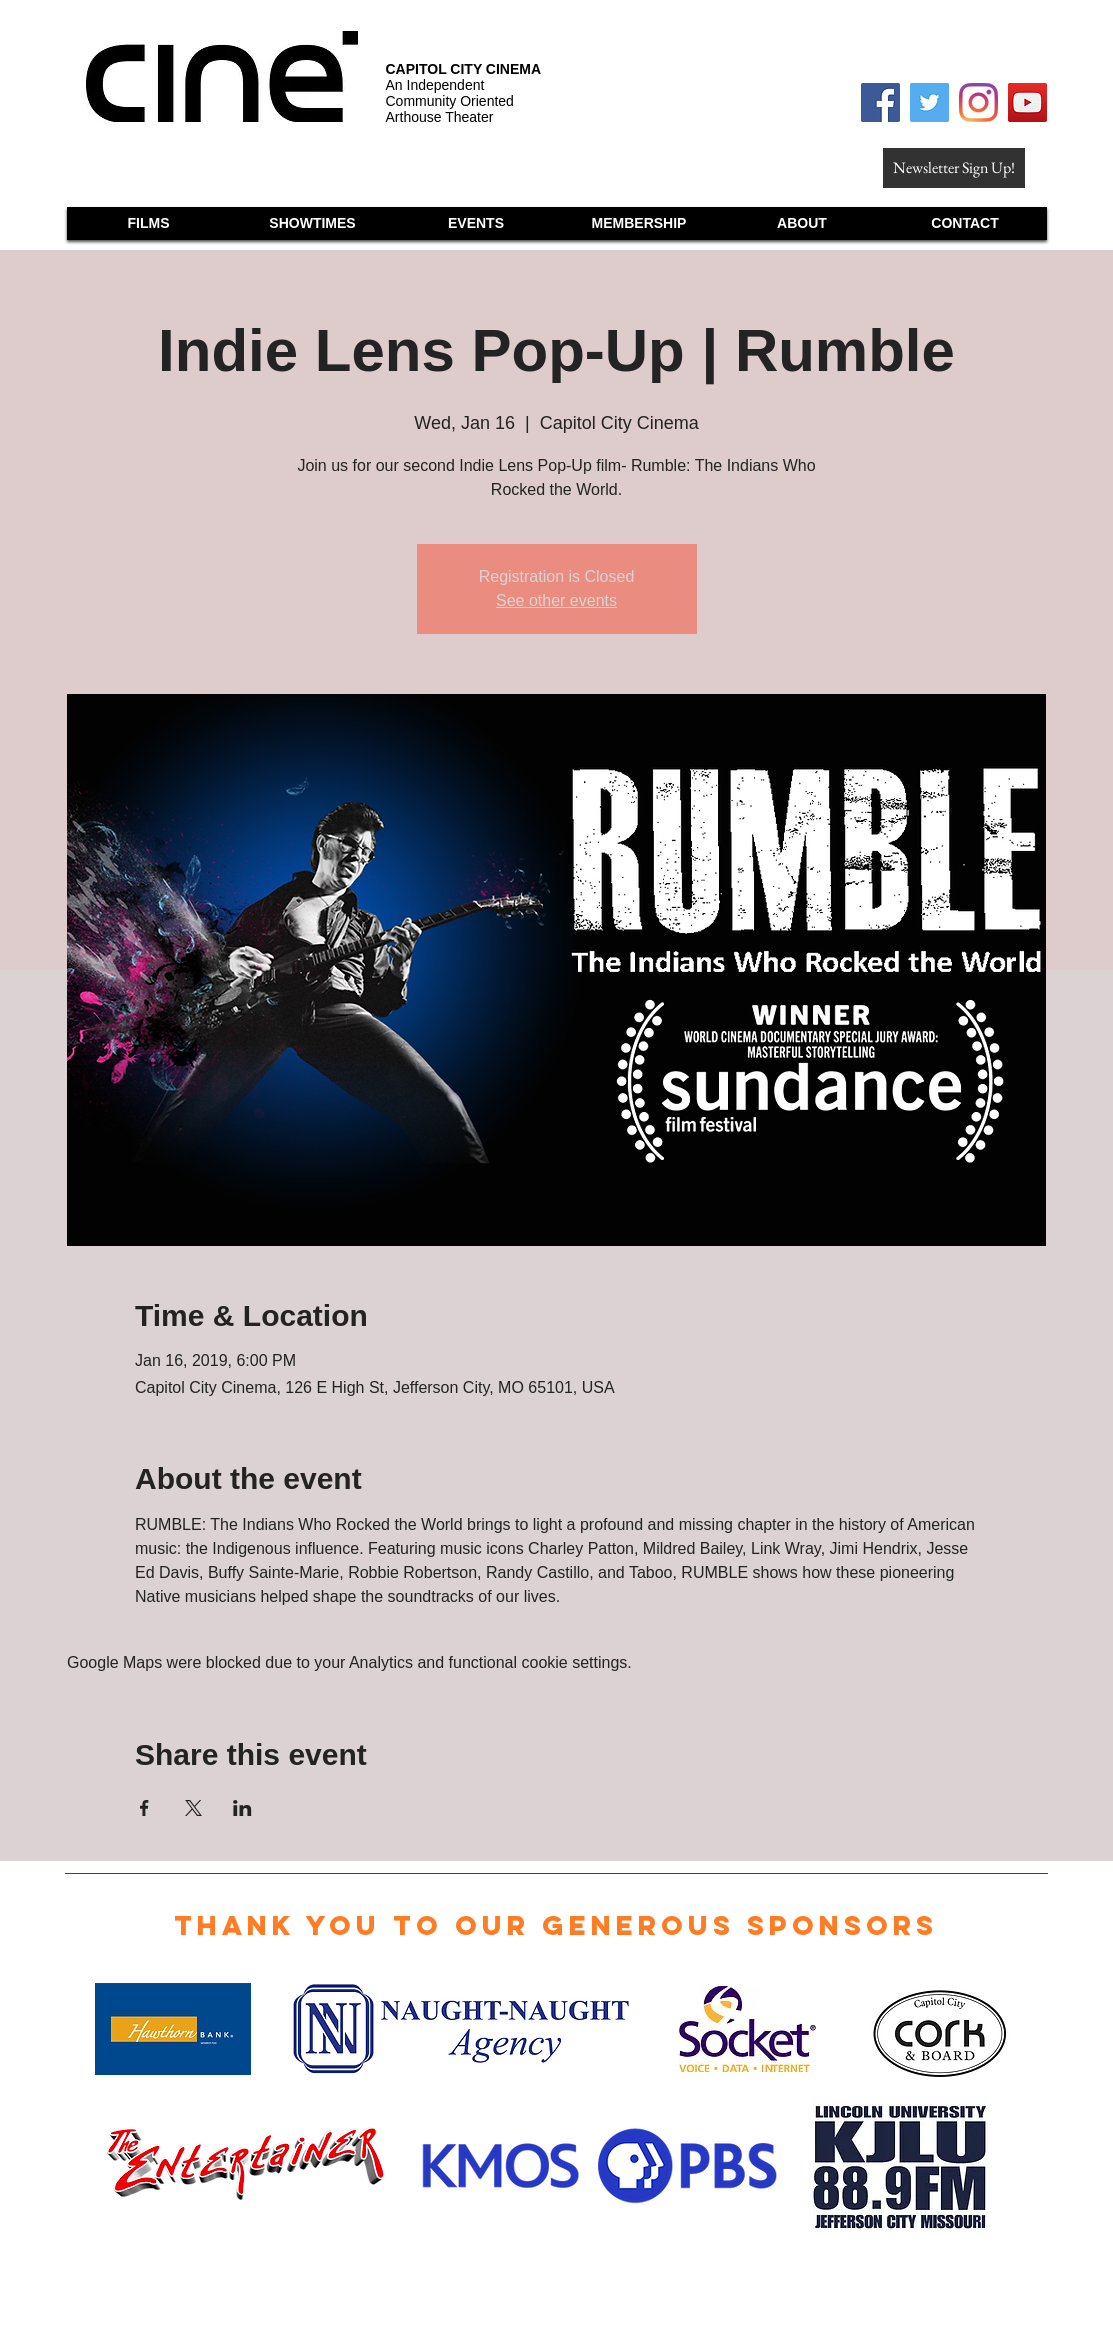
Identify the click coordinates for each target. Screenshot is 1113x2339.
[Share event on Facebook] (144, 1808)
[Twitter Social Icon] (929, 102)
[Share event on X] (193, 1808)
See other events (556, 600)
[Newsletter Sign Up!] (954, 168)
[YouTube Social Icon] (1027, 102)
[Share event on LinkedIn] (242, 1808)
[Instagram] (978, 102)
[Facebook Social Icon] (880, 102)
